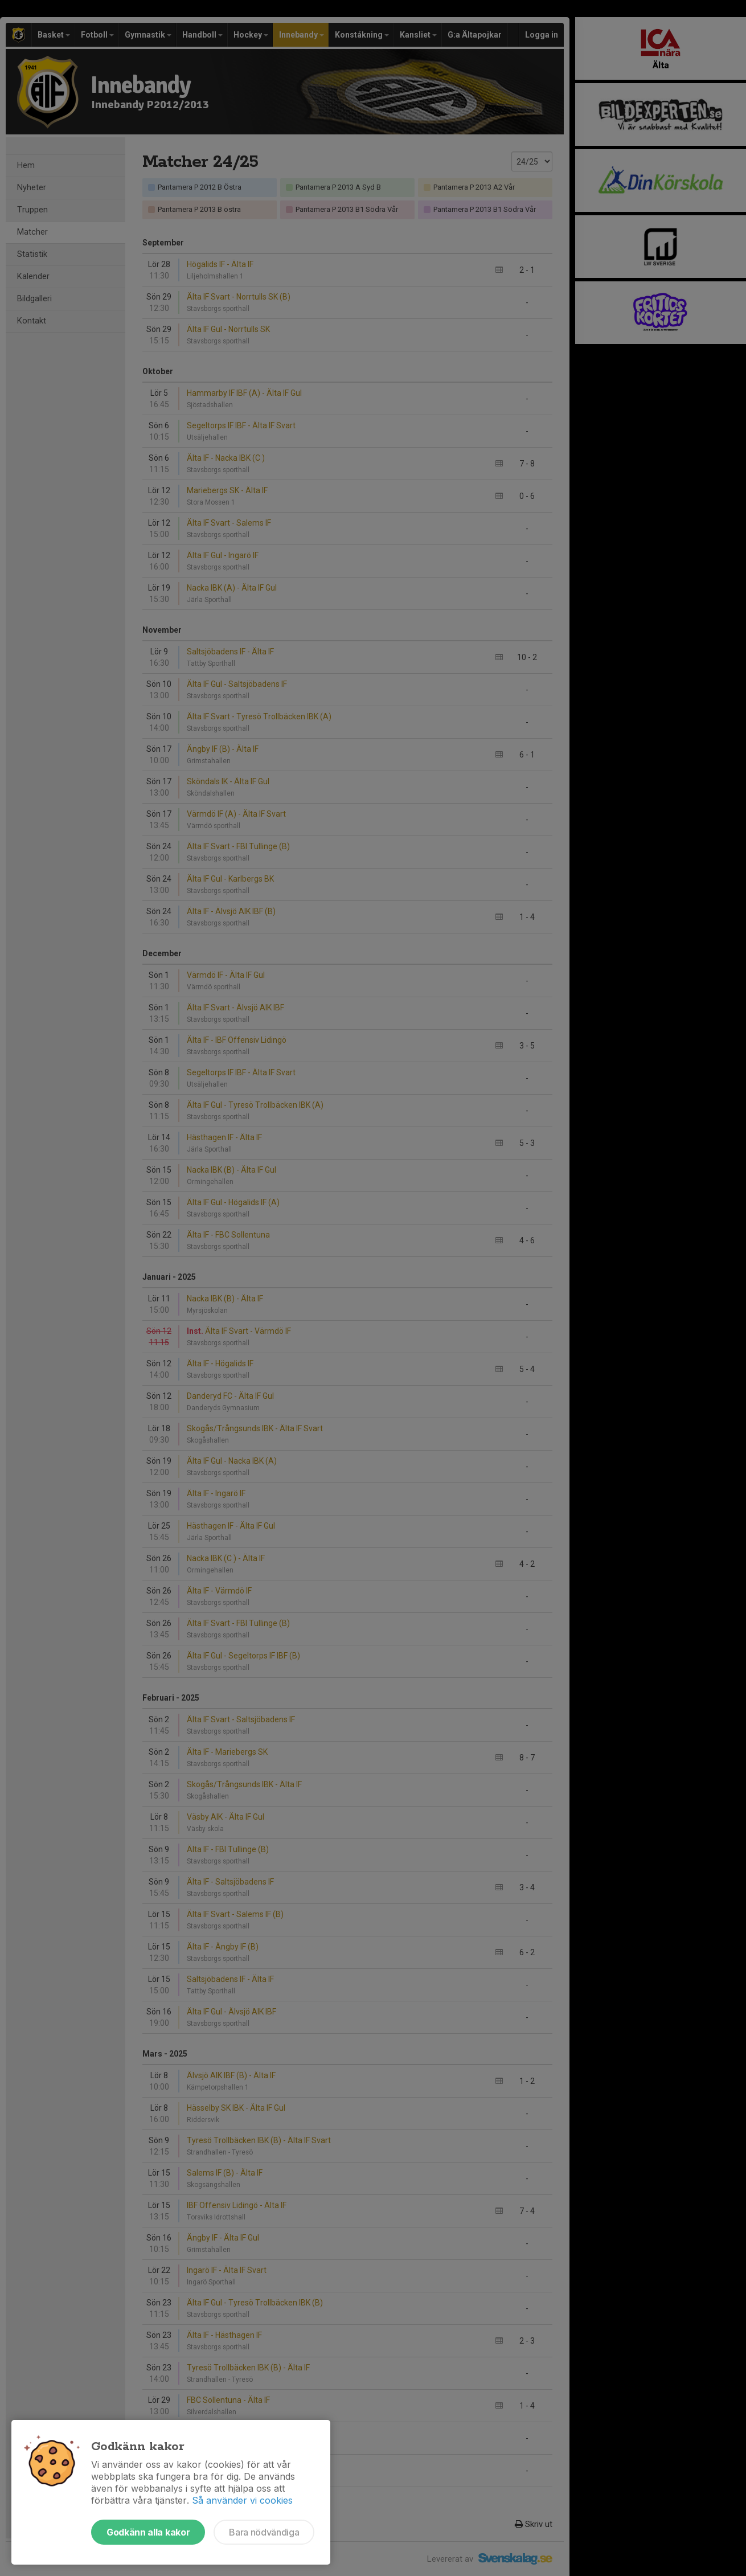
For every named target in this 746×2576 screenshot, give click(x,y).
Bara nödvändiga (264, 2532)
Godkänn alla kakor (148, 2532)
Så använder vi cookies (242, 2500)
